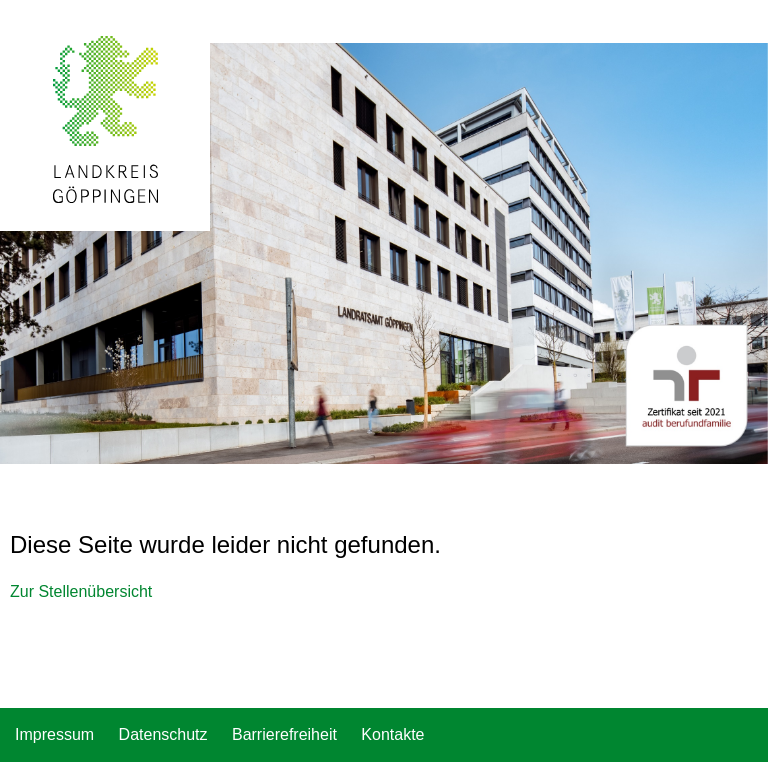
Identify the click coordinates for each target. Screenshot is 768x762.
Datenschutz (163, 734)
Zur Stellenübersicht (81, 591)
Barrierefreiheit (284, 734)
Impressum (54, 734)
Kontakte (392, 734)
